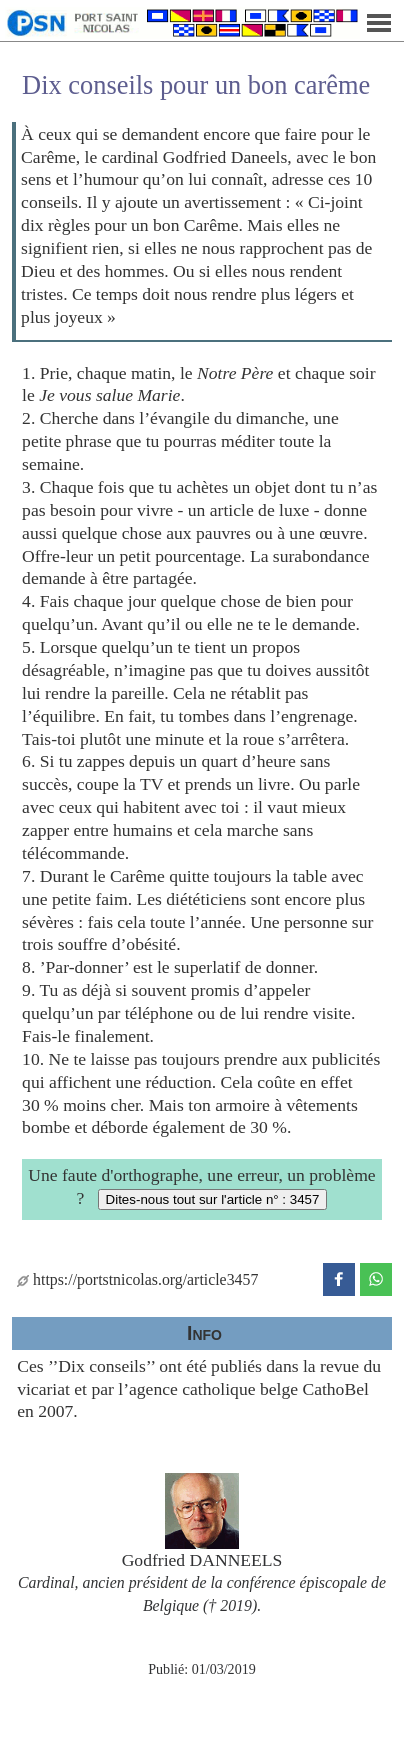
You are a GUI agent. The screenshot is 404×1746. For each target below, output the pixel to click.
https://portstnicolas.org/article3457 (137, 1279)
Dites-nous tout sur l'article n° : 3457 (213, 1199)
